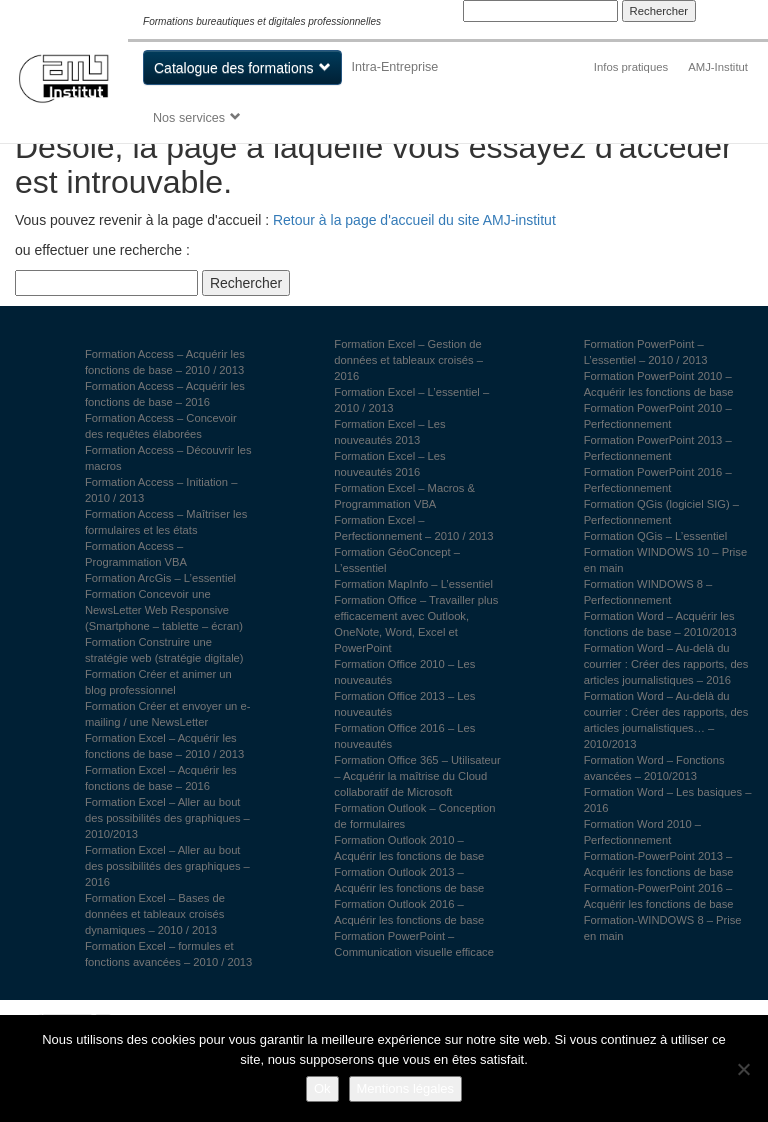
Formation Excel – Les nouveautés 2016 (389, 464)
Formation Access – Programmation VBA (136, 554)
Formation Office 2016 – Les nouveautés (404, 736)
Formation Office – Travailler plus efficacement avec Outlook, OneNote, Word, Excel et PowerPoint (416, 624)
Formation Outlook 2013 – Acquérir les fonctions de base (409, 880)
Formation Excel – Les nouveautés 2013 (389, 432)
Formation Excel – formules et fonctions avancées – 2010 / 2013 (168, 954)
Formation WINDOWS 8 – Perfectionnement (648, 592)
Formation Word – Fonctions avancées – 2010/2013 (654, 768)
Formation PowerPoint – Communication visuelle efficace (414, 944)
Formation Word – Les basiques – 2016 (668, 800)
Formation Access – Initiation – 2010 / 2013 (161, 490)
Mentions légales (406, 1088)
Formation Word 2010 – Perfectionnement (642, 832)
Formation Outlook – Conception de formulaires (414, 816)
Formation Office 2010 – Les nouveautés (404, 672)
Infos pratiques (631, 67)
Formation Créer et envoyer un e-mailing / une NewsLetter (167, 714)
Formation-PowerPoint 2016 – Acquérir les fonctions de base (659, 896)
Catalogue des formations (234, 68)
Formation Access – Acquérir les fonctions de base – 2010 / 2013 (165, 362)
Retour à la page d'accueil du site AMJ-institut (414, 220)
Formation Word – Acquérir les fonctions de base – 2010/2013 (660, 624)
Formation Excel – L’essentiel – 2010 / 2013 (411, 400)
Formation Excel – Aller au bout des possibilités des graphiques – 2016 (167, 866)
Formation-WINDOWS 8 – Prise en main (663, 928)
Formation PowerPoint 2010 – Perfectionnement (658, 416)
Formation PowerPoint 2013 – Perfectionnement (658, 448)
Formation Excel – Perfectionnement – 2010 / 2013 (413, 528)
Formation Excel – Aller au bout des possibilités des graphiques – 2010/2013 (167, 818)
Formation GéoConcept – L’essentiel (397, 560)
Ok (322, 1088)
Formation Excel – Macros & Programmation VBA (404, 496)
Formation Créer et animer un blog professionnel (158, 682)
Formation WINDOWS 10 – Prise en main (666, 560)
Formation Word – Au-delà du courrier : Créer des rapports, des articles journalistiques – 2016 (666, 664)
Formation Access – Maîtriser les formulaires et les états (166, 522)
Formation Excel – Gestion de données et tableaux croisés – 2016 (408, 360)
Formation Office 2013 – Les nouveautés (404, 704)
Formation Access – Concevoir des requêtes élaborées (161, 426)
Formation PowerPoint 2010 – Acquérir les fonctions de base (659, 384)
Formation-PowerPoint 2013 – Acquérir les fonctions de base (659, 864)
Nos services (189, 118)
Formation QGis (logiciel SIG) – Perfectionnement (661, 512)
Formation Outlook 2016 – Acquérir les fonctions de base (409, 912)
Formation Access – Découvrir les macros (168, 458)
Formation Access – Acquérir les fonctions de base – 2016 (165, 394)
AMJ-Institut (718, 67)
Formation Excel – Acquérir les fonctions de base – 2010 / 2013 (164, 746)
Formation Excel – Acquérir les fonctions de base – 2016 (161, 778)
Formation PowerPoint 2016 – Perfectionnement (658, 480)
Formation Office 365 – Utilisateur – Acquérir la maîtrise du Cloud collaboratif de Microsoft (417, 776)
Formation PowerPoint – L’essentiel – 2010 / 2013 (646, 352)
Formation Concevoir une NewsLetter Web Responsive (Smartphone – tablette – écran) (164, 610)
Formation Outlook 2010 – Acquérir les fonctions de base (409, 848)
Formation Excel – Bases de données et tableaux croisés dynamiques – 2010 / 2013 (155, 914)
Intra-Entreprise (395, 67)
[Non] (743, 1069)
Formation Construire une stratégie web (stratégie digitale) (164, 650)
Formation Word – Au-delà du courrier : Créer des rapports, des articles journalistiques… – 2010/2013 (666, 720)
